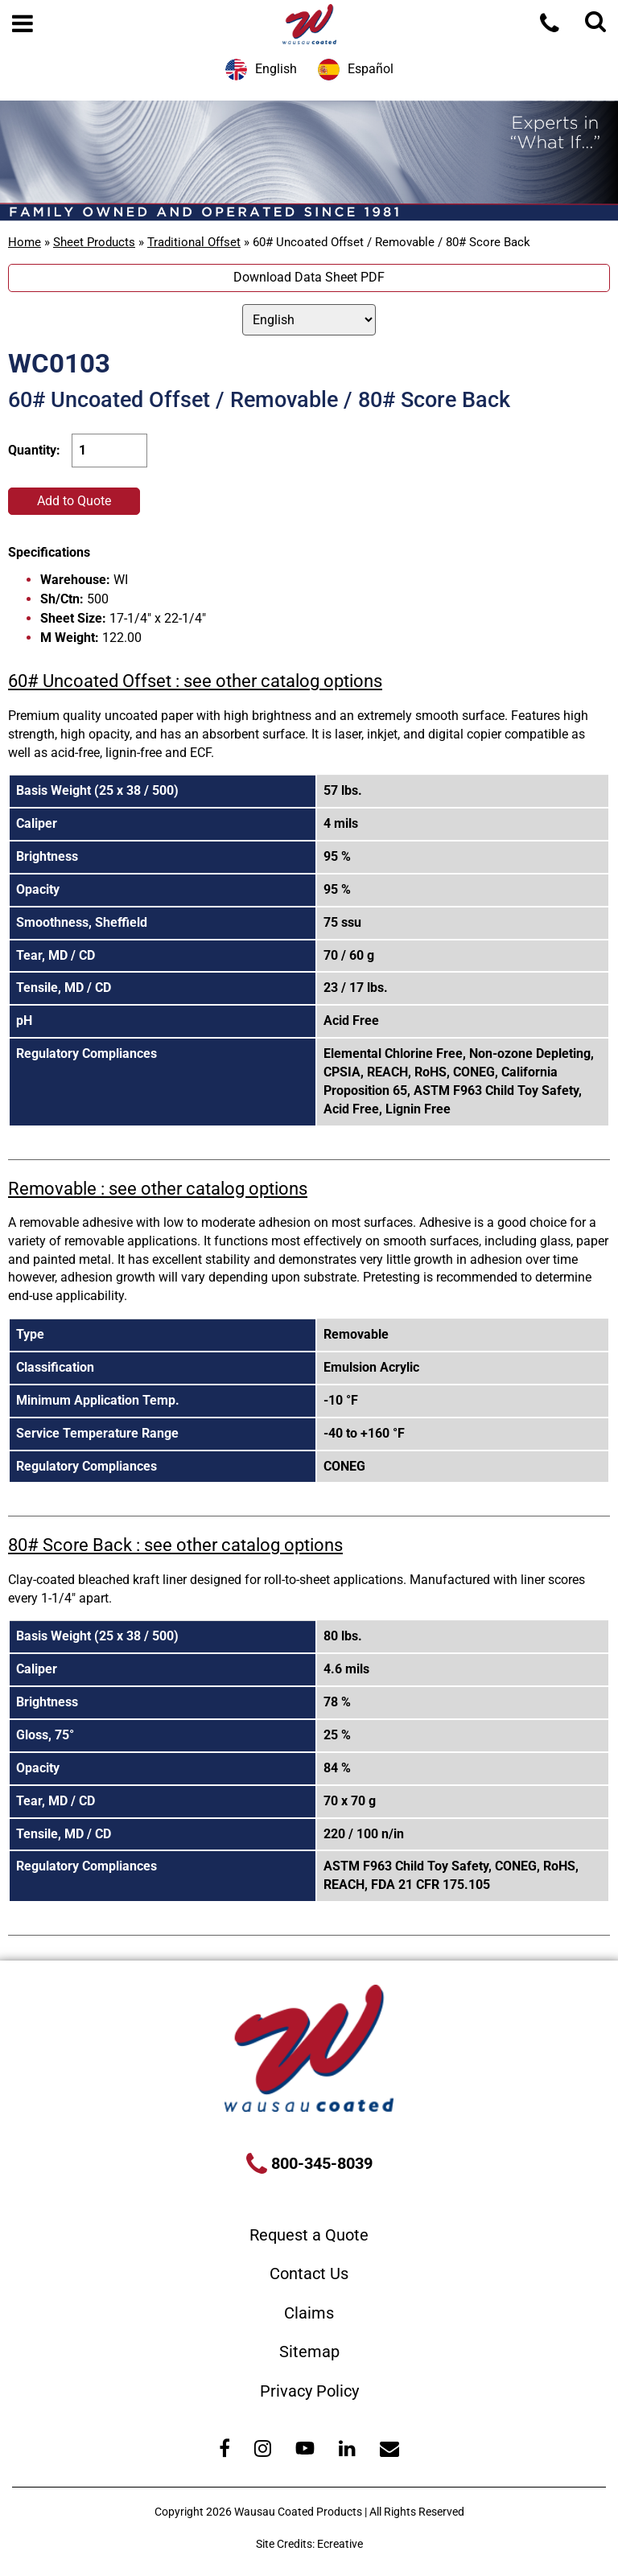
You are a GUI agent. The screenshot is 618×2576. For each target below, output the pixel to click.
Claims (309, 2313)
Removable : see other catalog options (157, 1189)
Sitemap (309, 2351)
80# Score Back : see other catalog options (175, 1545)
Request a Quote (309, 2235)
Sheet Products (94, 242)
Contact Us (309, 2273)
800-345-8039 (320, 2163)
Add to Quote (74, 500)
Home (24, 242)
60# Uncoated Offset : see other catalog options (195, 681)
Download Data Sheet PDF (309, 277)
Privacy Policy (309, 2391)
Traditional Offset (194, 242)
